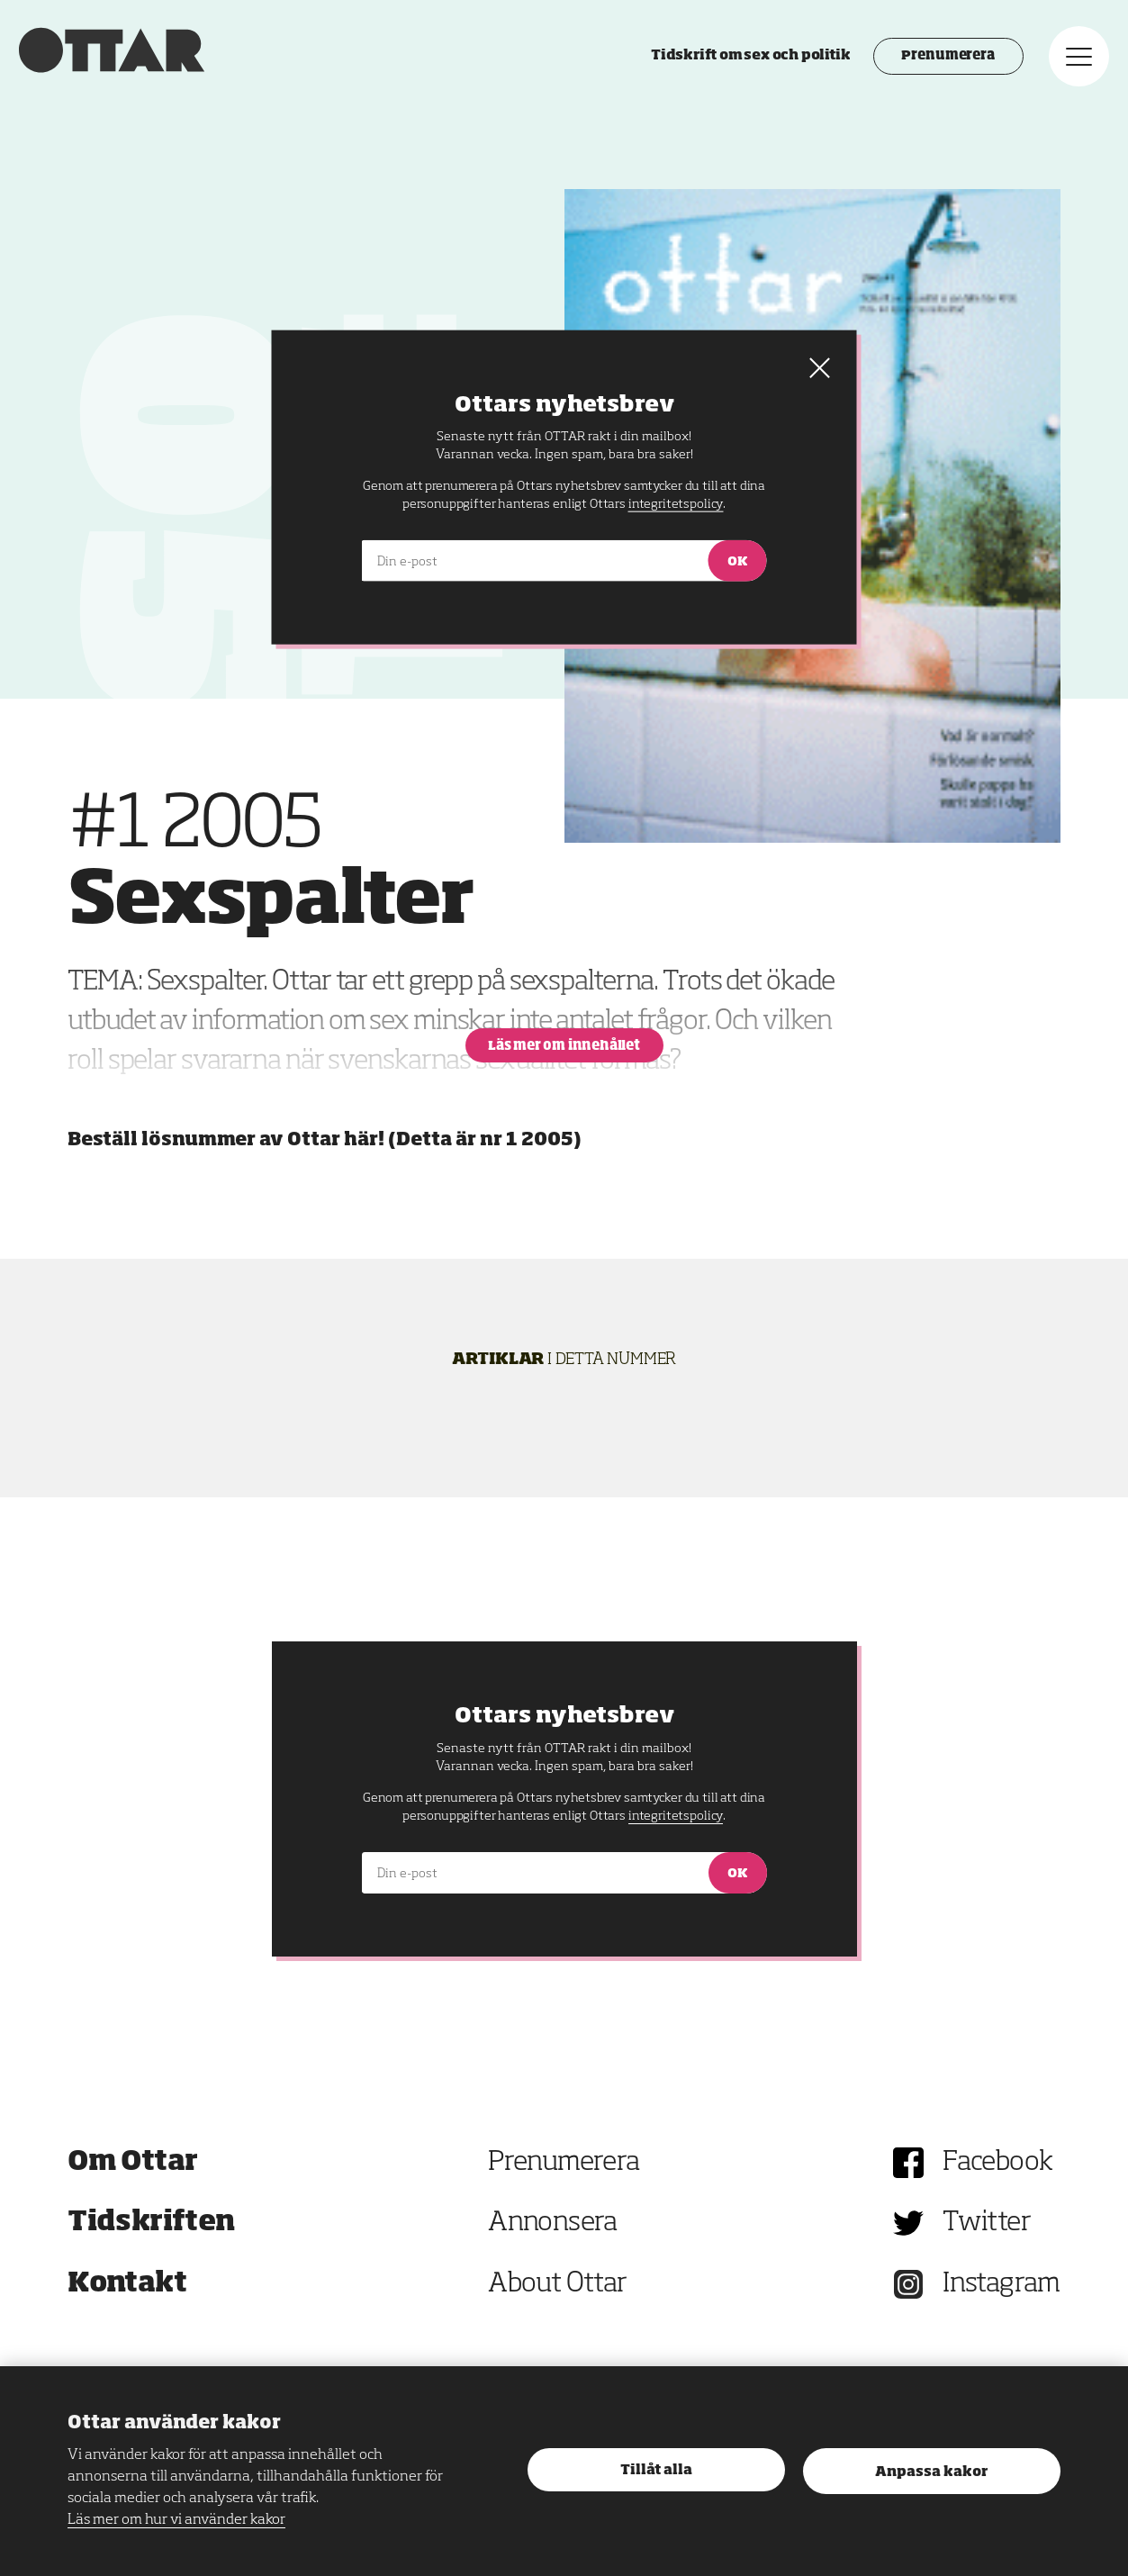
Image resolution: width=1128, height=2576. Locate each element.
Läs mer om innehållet (564, 1046)
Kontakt (127, 2284)
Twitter (987, 2223)
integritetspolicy (675, 1816)
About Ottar (557, 2284)
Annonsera (553, 2223)
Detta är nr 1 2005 (484, 1140)
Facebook (997, 2162)
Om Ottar (132, 2162)
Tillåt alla (656, 2470)
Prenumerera (912, 85)
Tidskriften (151, 2223)
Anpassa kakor (931, 2472)
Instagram (1001, 2284)
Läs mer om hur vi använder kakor (176, 2520)
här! (364, 1140)
